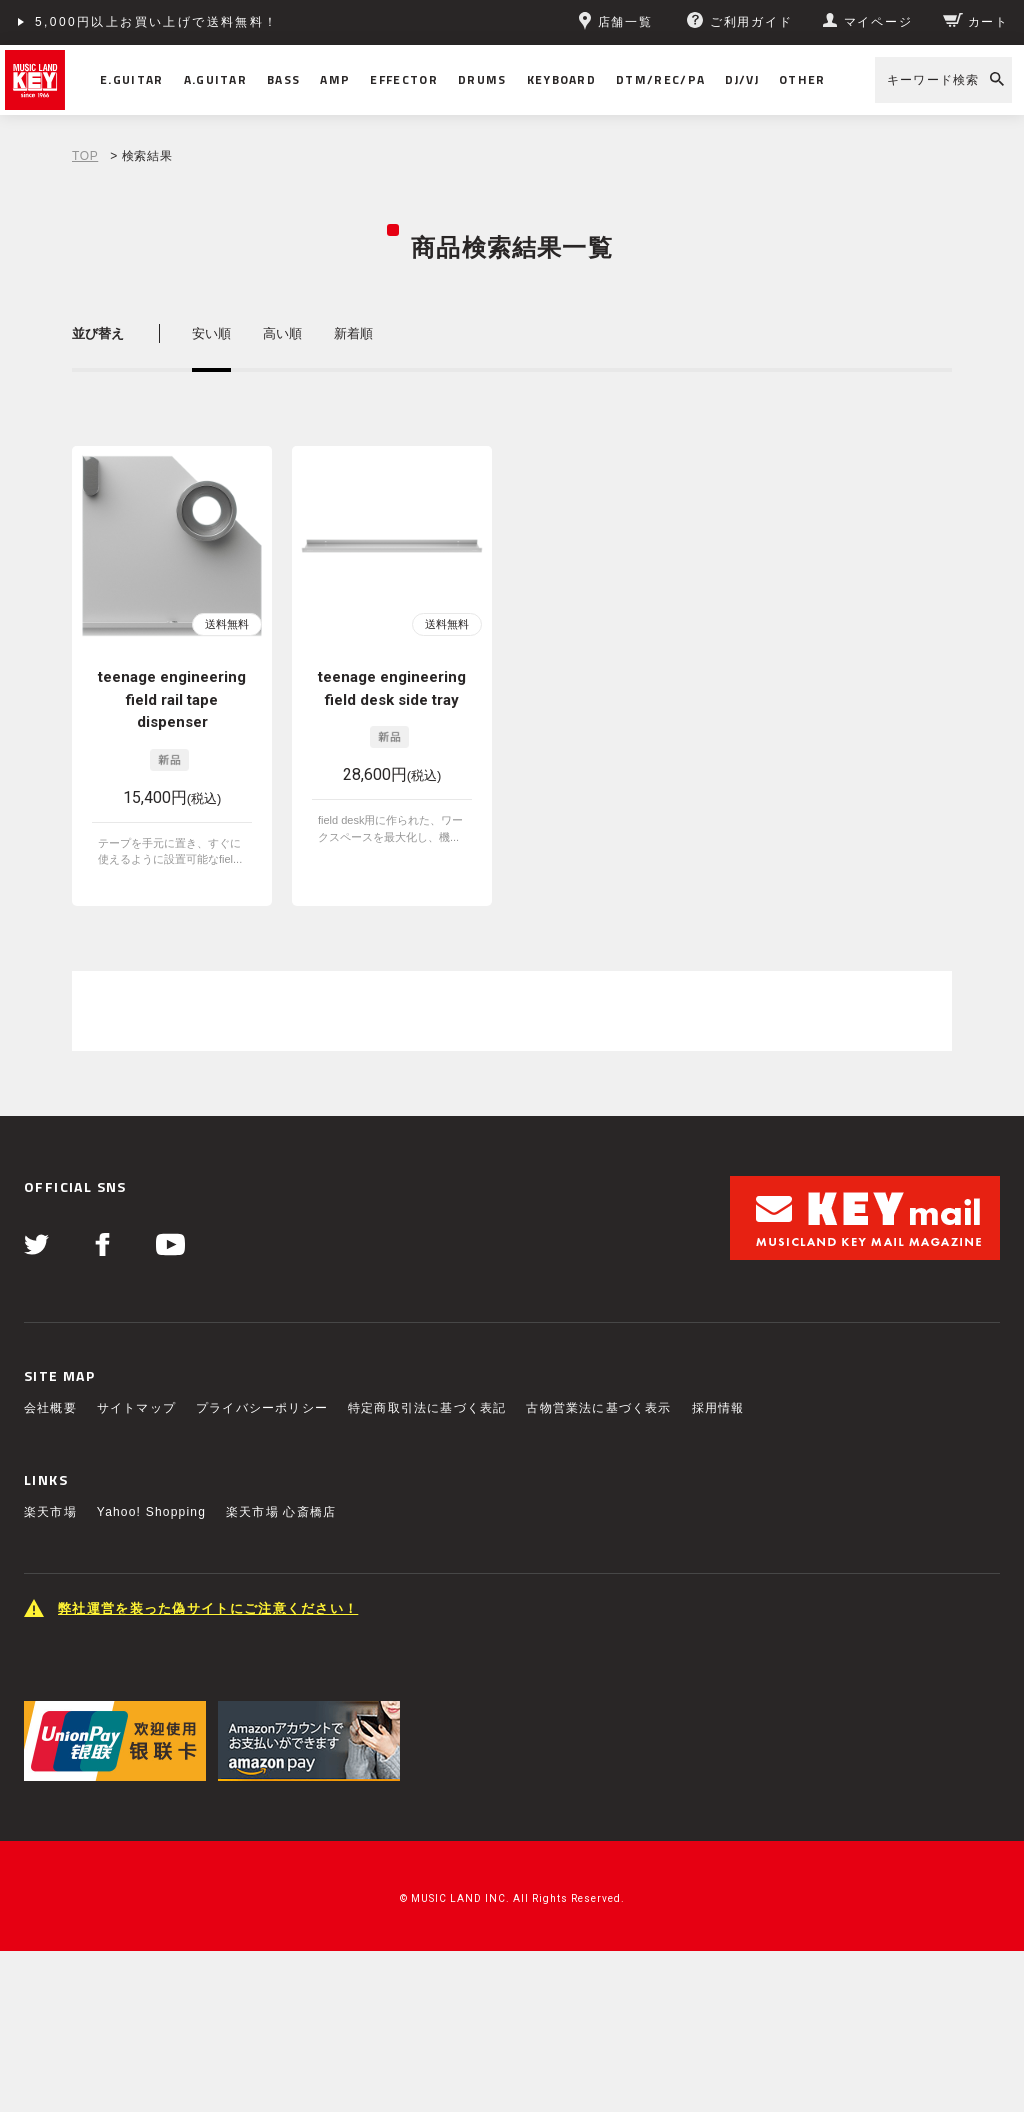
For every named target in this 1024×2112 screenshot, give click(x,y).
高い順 (282, 333)
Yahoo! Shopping (151, 1512)
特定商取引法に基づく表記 (427, 1408)
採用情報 (718, 1408)
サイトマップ (136, 1408)
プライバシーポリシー (262, 1408)
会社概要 (50, 1408)
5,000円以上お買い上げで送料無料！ (157, 22)
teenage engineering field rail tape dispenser (172, 699)
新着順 (353, 333)
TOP (85, 156)
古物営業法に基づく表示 (598, 1408)
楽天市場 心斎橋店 (281, 1512)
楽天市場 (50, 1512)
